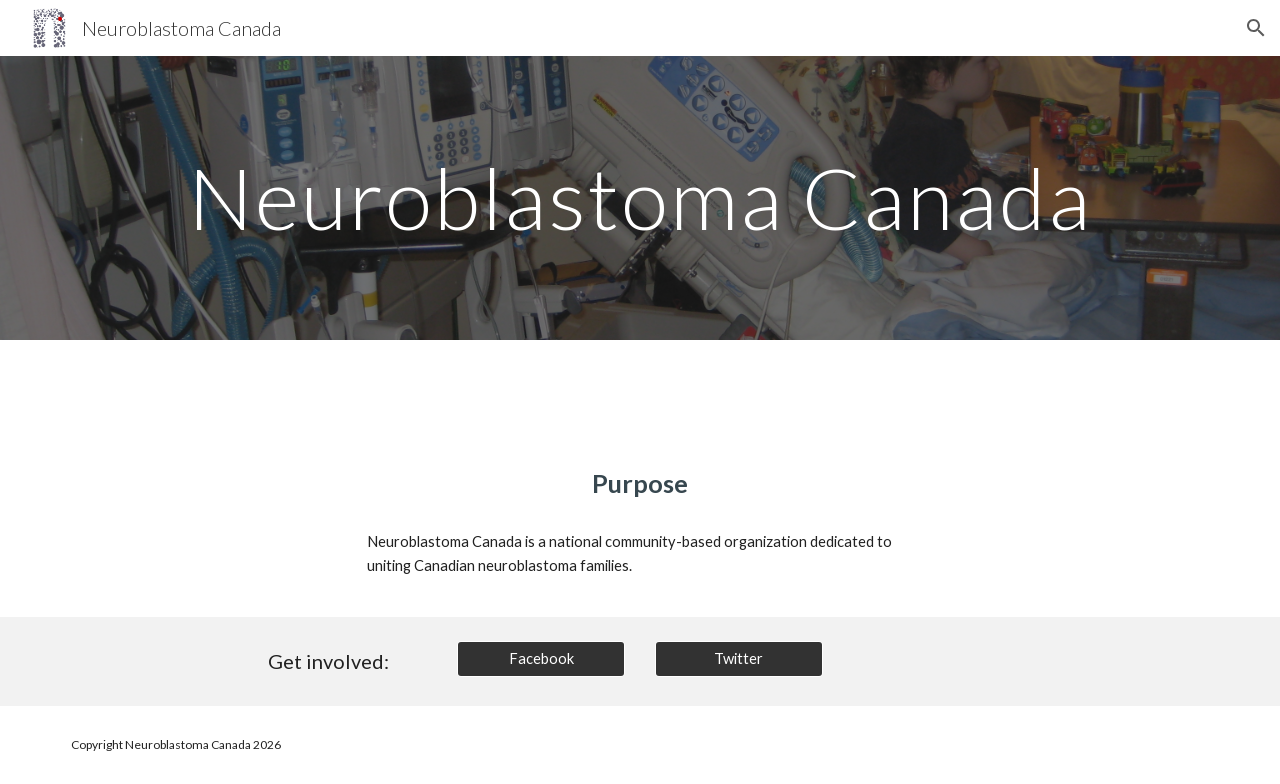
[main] (639, 197)
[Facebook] (541, 659)
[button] (1256, 28)
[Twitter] (739, 659)
